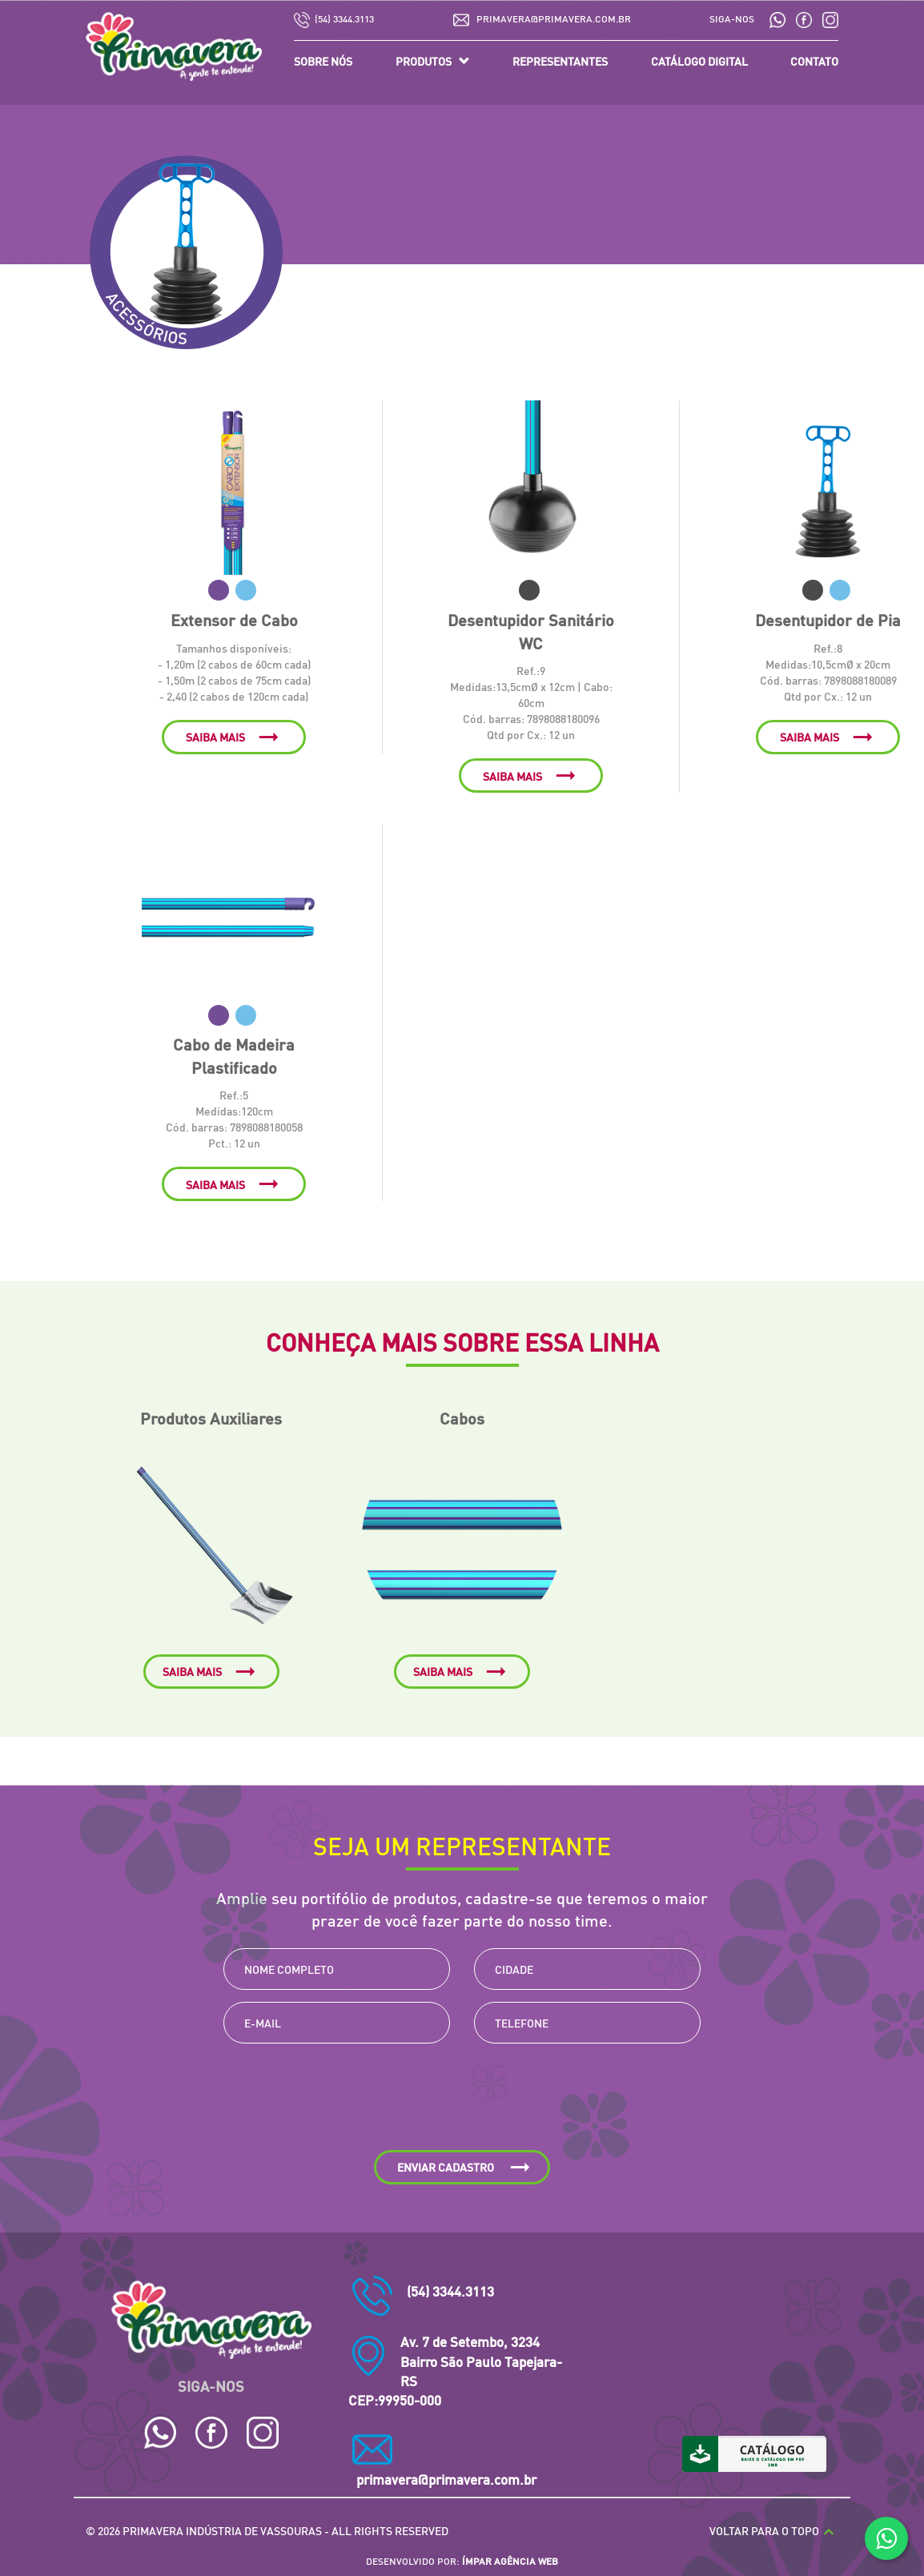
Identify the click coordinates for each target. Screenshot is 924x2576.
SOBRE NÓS (323, 61)
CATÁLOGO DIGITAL (699, 61)
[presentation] (462, 2103)
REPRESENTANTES (560, 61)
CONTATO (814, 61)
